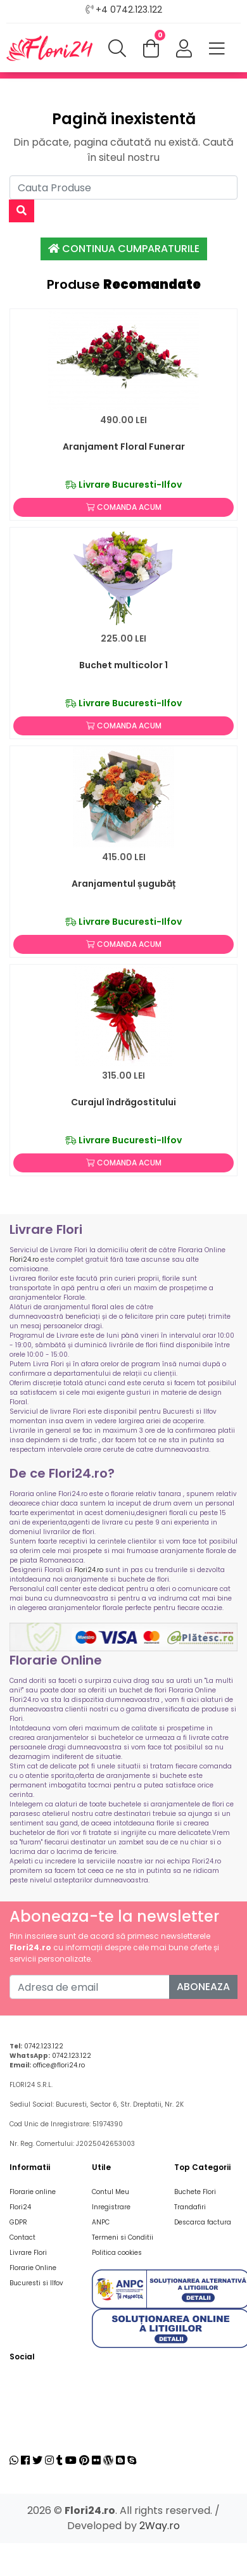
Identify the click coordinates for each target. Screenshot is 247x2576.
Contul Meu (110, 2192)
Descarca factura (202, 2222)
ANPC (101, 2222)
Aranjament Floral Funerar (124, 446)
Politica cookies (117, 2252)
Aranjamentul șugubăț (123, 883)
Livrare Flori (28, 2252)
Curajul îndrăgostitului (123, 1102)
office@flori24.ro (59, 2065)
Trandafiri (190, 2207)
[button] (184, 49)
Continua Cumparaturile (124, 248)
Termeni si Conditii (122, 2237)
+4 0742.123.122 (129, 9)
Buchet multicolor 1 (123, 665)
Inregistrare (111, 2207)
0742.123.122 (43, 2046)
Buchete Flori (195, 2192)
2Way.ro (159, 2525)
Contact (22, 2237)
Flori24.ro (24, 1259)
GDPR (18, 2222)
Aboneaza (203, 1986)
